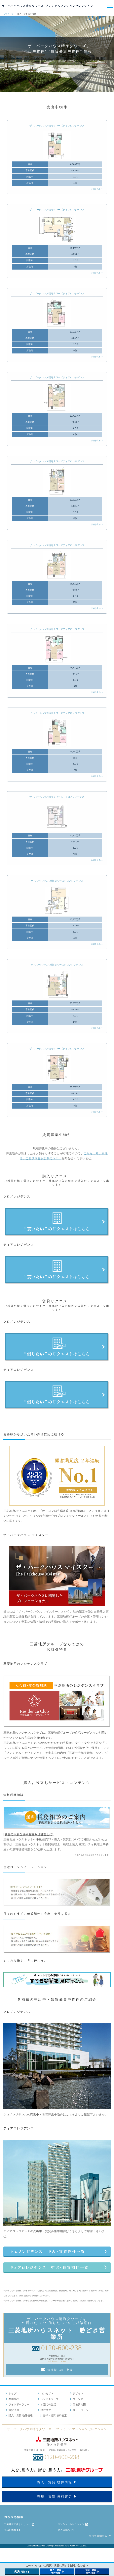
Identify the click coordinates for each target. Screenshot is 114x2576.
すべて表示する (100, 2536)
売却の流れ (12, 2530)
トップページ (7, 14)
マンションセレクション (73, 2524)
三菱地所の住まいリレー (19, 2524)
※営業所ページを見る (57, 2361)
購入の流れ (66, 2530)
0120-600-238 (61, 2348)
